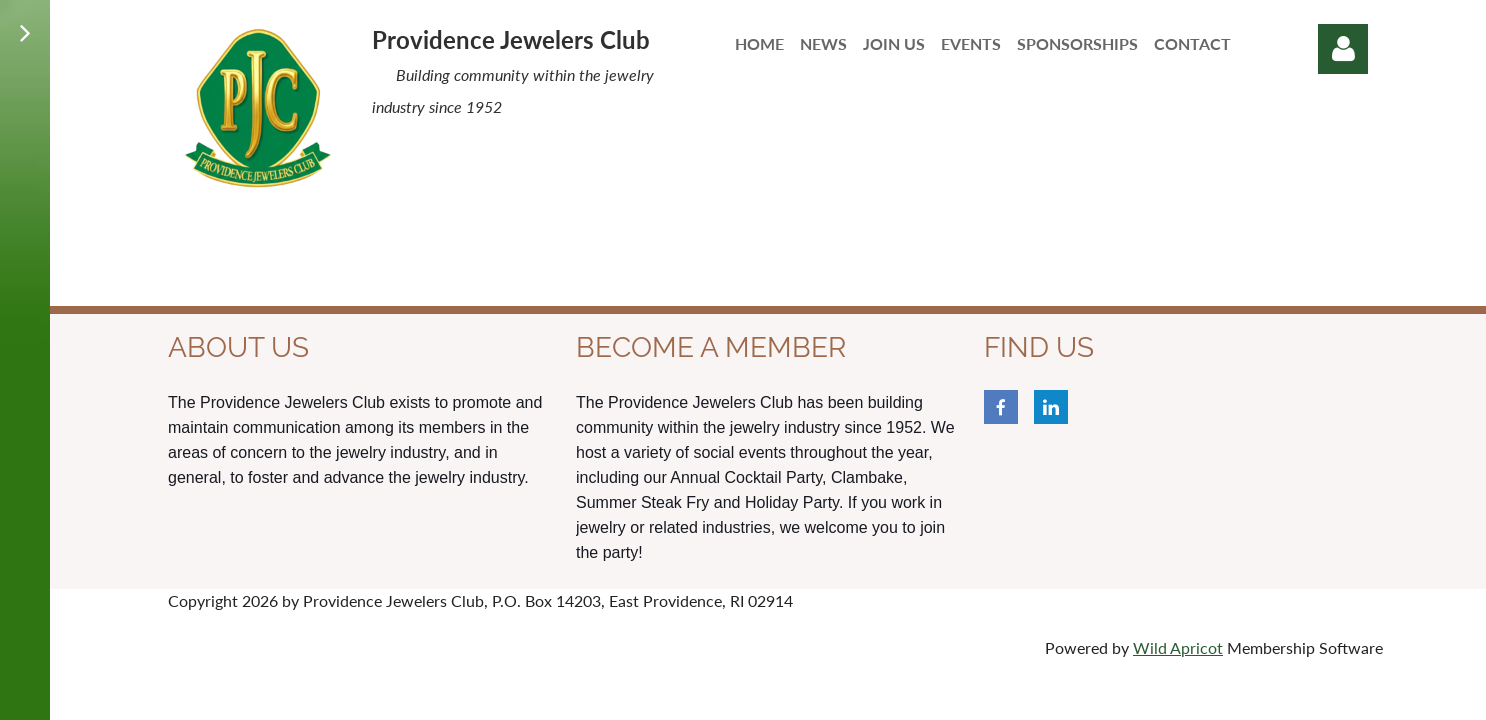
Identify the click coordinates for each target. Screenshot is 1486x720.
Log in (1343, 49)
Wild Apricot (1178, 647)
